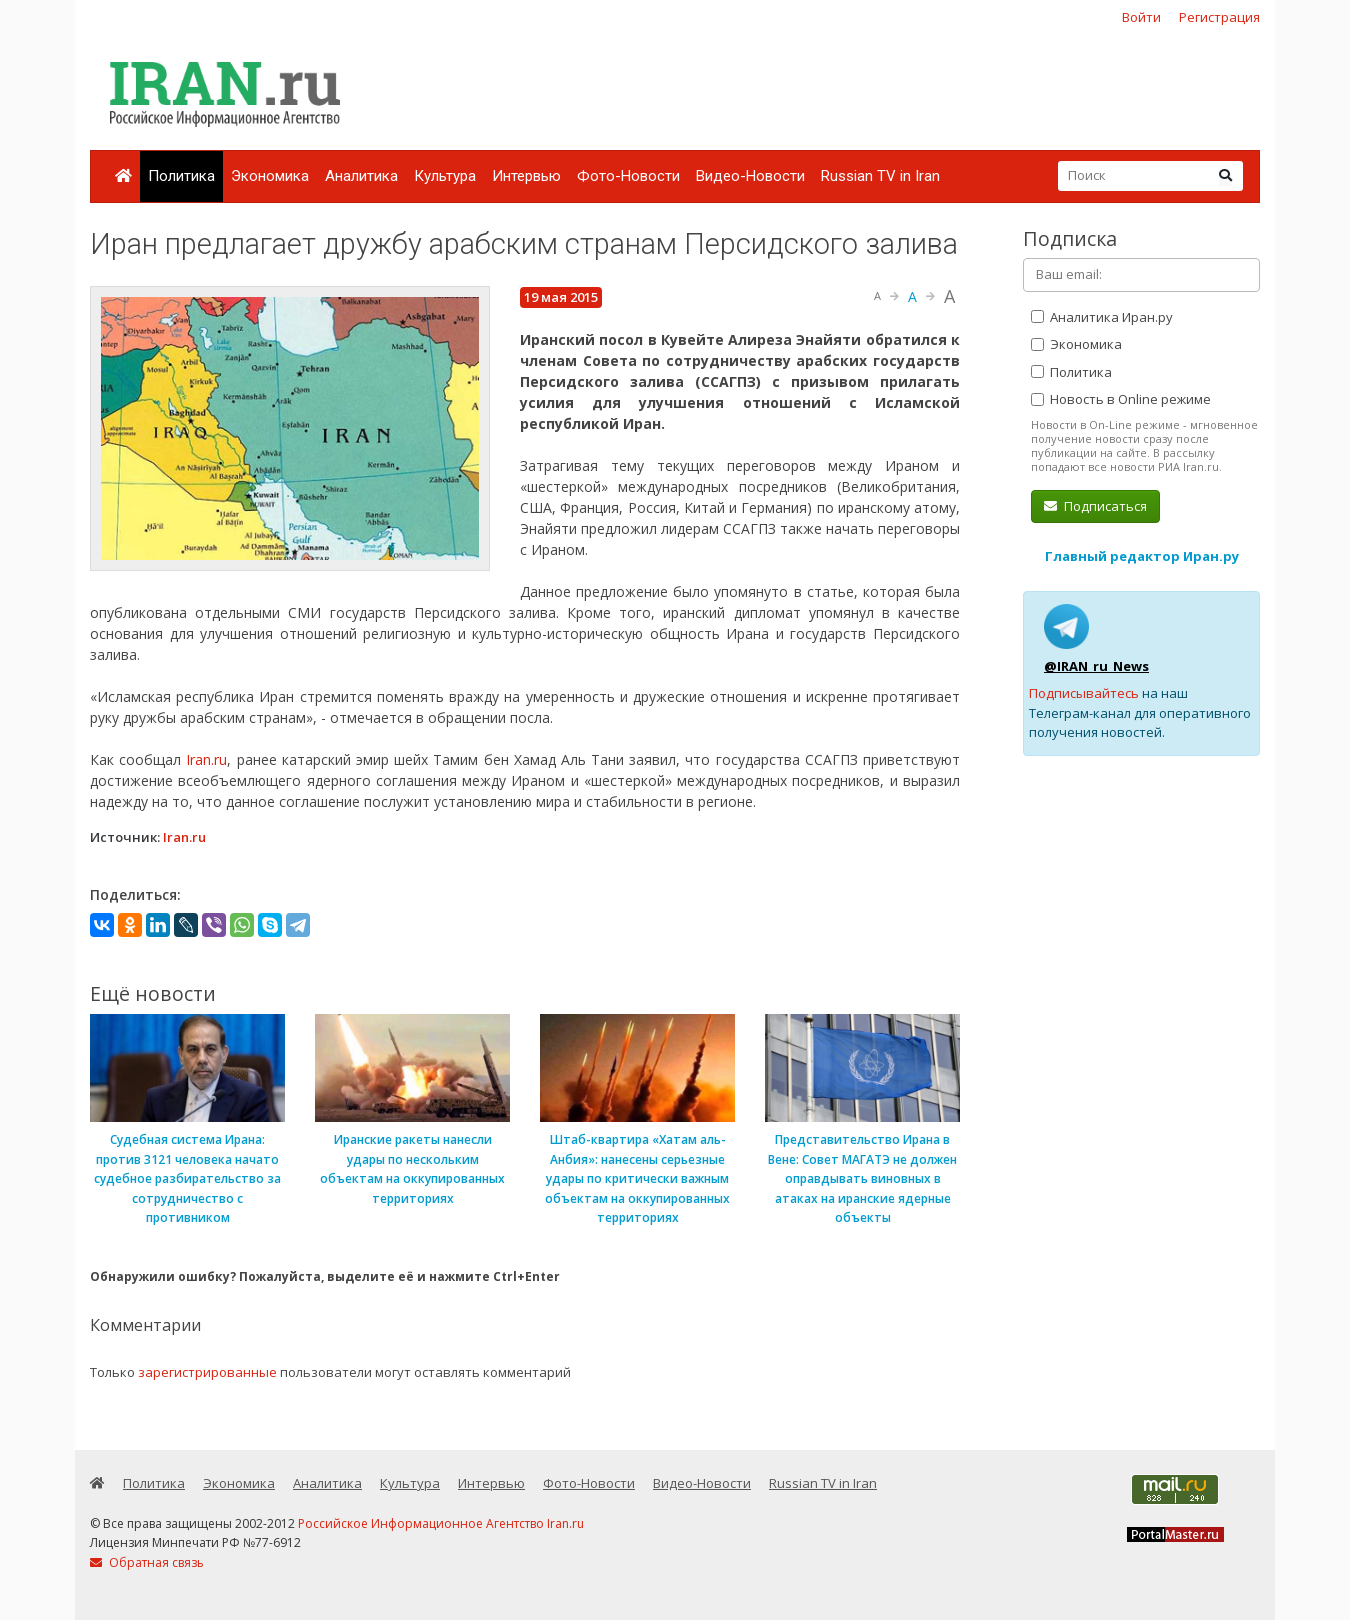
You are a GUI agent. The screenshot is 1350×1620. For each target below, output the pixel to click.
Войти (1141, 17)
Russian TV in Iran (880, 176)
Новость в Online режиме (1121, 399)
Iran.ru (206, 759)
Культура (445, 176)
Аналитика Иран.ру (1102, 317)
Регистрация (1219, 17)
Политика (181, 176)
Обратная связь (147, 1562)
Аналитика (361, 176)
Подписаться (1095, 506)
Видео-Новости (750, 176)
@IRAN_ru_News (1096, 666)
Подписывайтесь (1084, 693)
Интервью (526, 176)
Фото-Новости (628, 176)
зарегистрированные (207, 1372)
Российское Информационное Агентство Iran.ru (441, 1523)
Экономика (270, 176)
